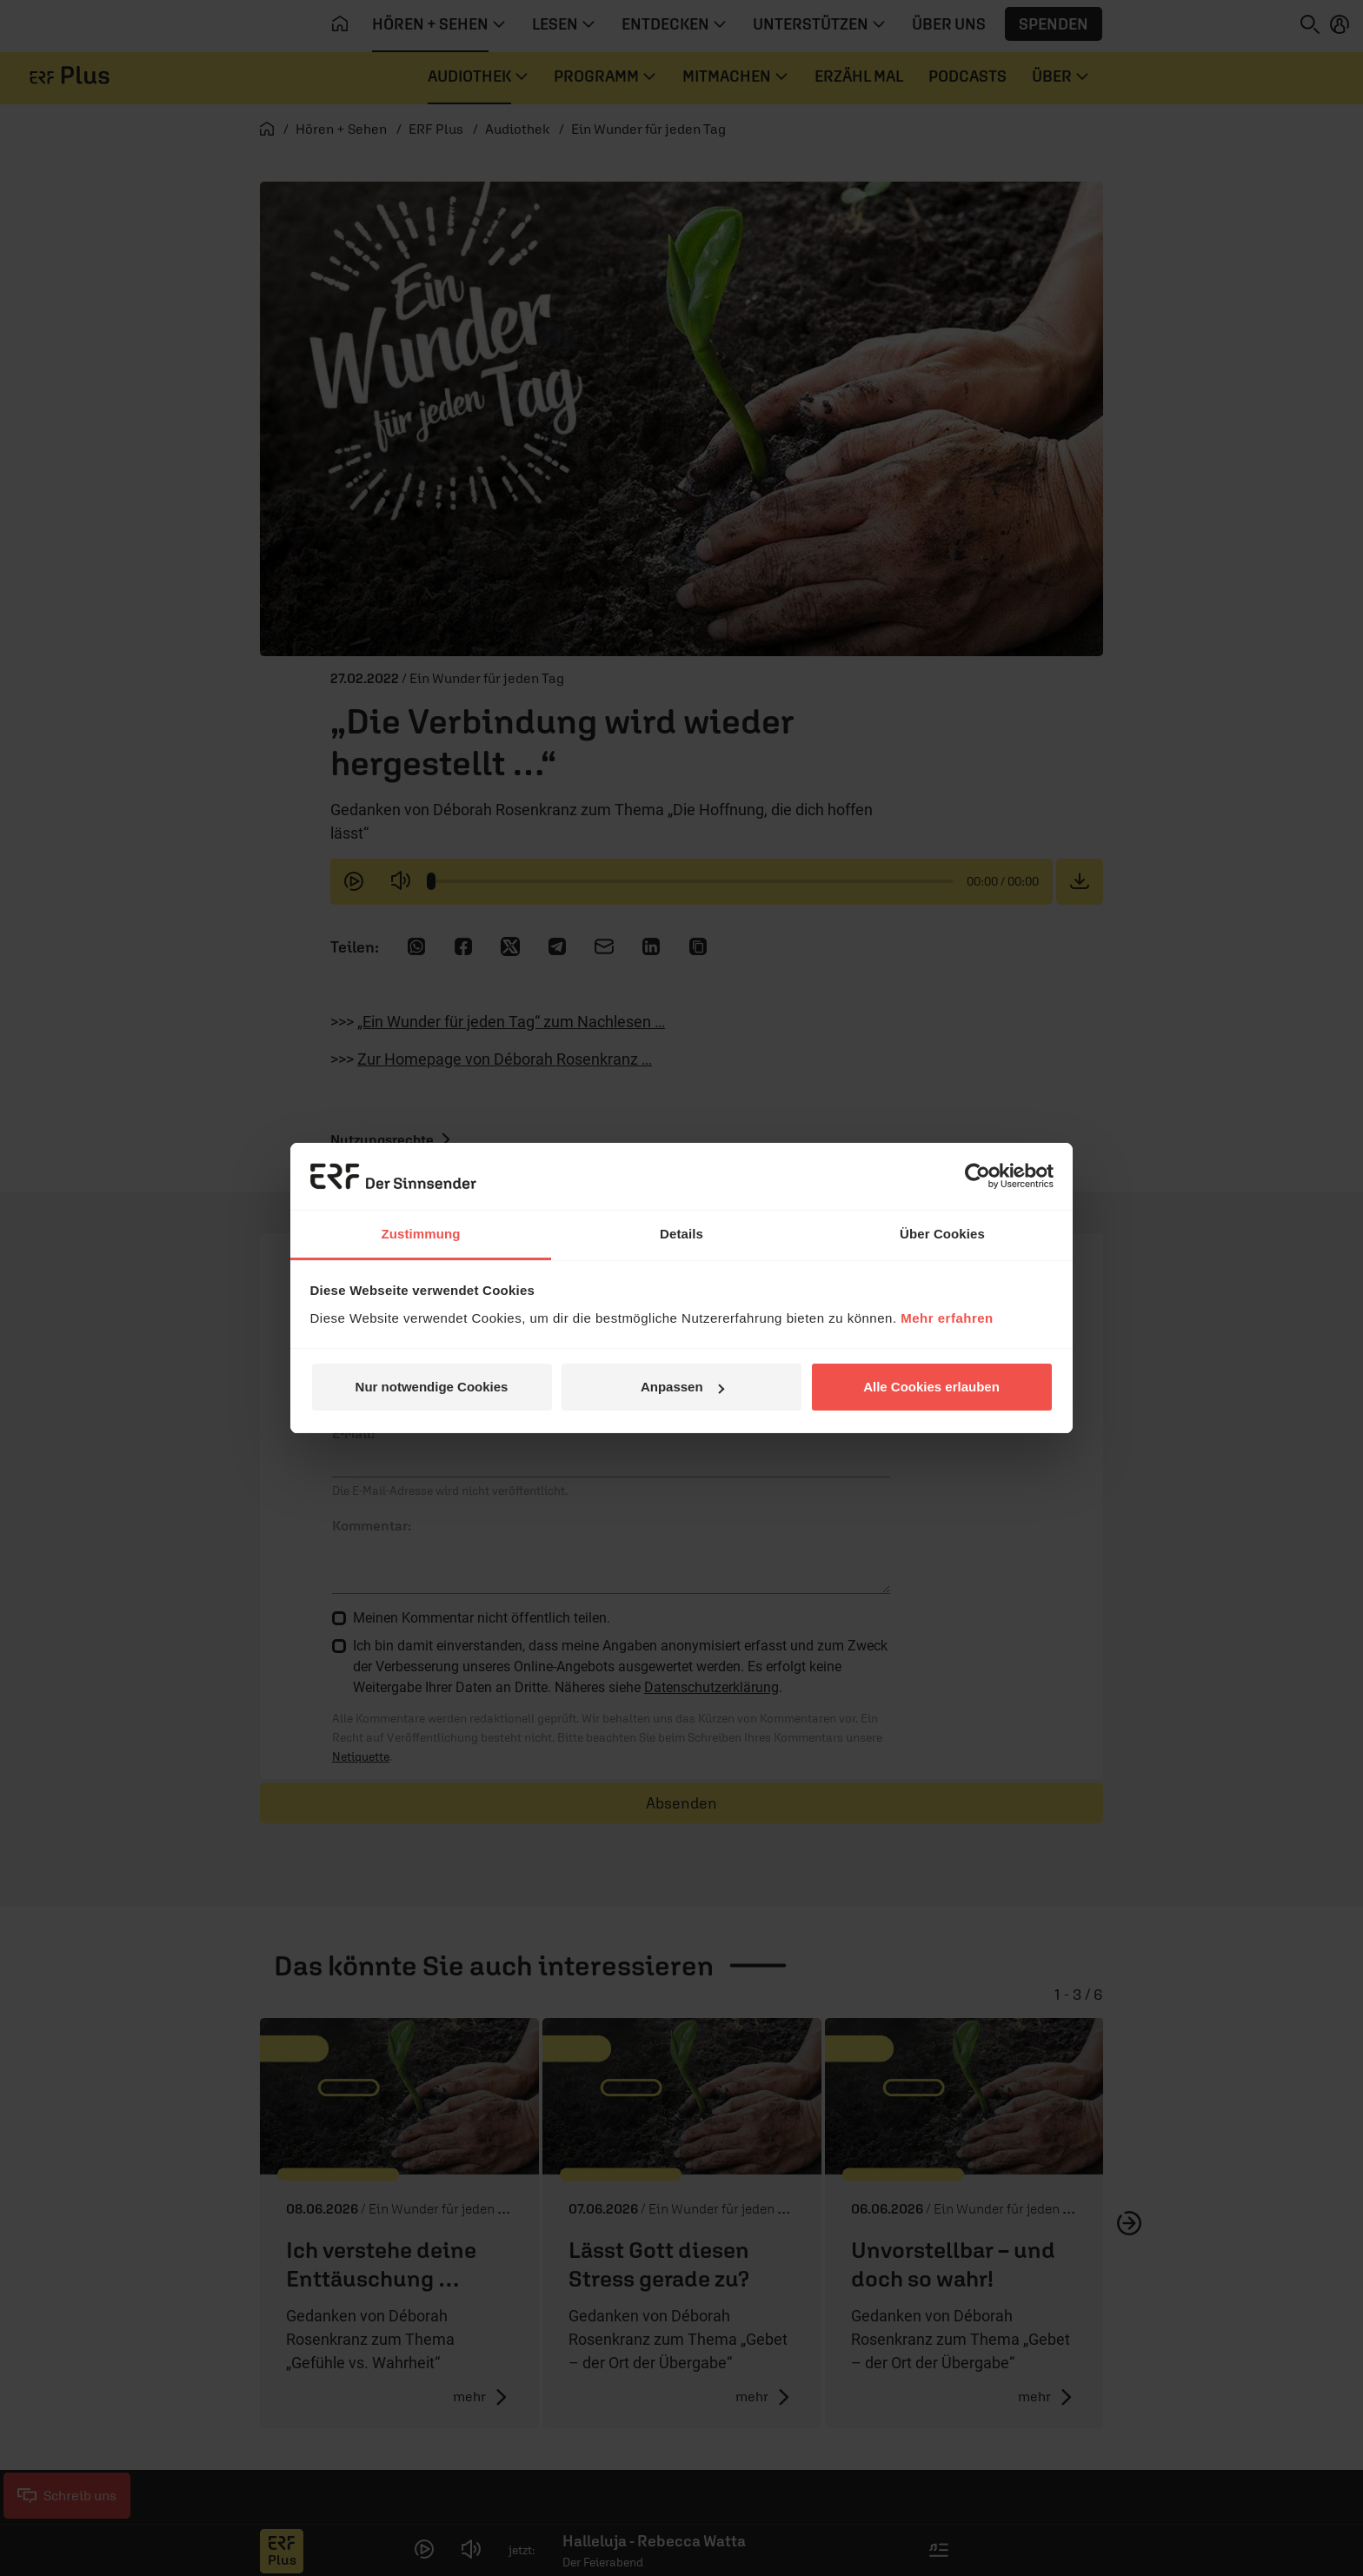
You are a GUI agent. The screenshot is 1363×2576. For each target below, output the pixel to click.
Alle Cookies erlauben (931, 1386)
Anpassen (682, 1386)
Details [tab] (681, 1233)
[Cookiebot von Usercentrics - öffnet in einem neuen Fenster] (977, 1176)
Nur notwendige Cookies (432, 1386)
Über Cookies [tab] (942, 1233)
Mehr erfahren (947, 1318)
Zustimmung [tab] (421, 1233)
